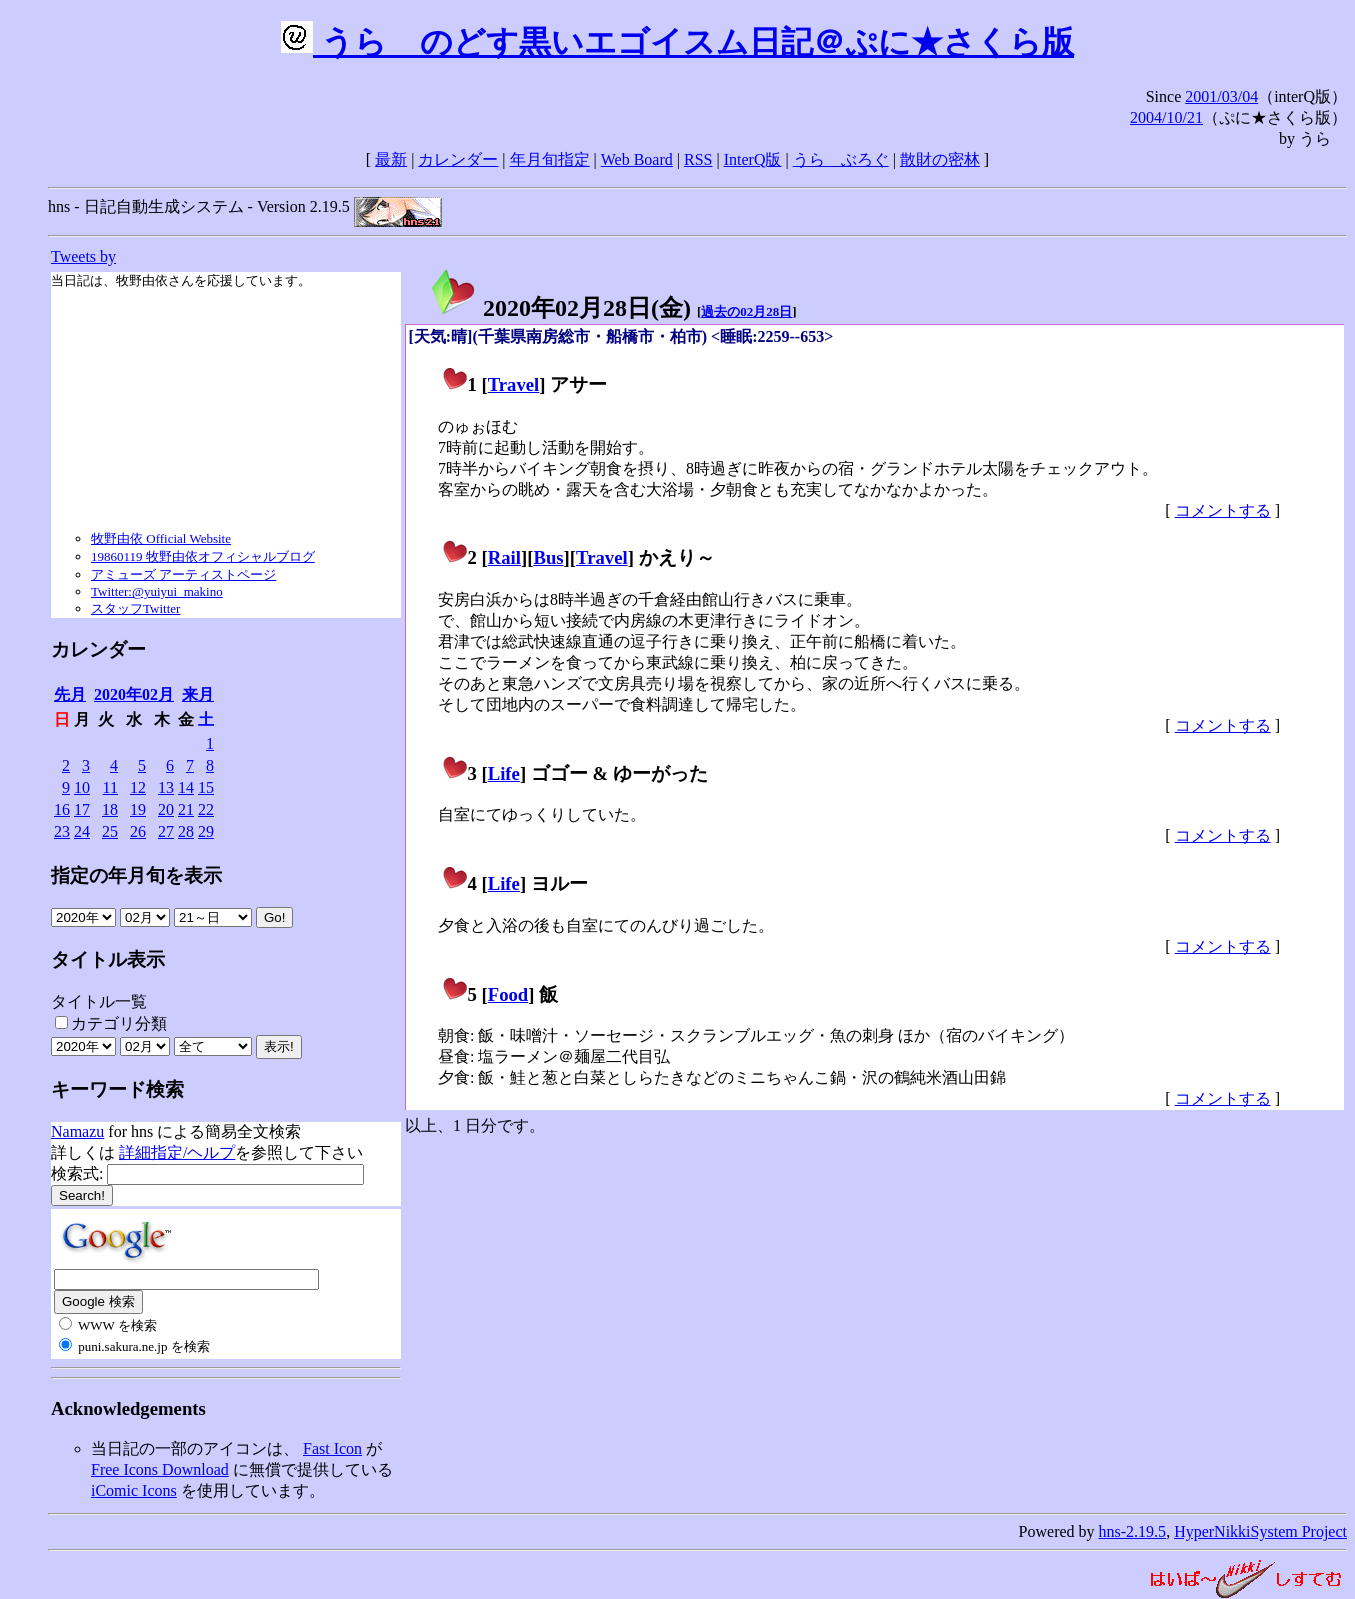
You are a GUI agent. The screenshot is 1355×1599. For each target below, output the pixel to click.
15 (206, 787)
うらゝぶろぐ (841, 159)
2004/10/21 (1166, 117)
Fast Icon (332, 1448)
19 (138, 809)
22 (206, 809)
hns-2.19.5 (1133, 1531)
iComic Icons (134, 1490)
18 (110, 809)
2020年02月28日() (560, 308)
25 (110, 831)
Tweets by (83, 256)
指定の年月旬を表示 (136, 875)
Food (508, 994)
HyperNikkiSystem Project (1260, 1531)
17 (82, 809)
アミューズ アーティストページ (183, 574)
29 (206, 831)
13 (166, 787)
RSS (698, 159)
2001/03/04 (1221, 96)
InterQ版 (753, 159)
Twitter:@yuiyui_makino (157, 591)
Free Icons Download (160, 1469)
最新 (391, 159)
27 (166, 831)
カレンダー (458, 159)
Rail (504, 557)
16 (62, 809)
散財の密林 (940, 159)
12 (138, 787)
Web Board (637, 159)
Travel (514, 384)
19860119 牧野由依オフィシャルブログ (203, 556)
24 (82, 831)
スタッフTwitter (135, 608)
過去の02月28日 (746, 311)
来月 (198, 694)
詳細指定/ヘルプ (177, 1152)
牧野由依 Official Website (161, 538)
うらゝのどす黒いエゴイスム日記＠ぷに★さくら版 (677, 42)
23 (62, 831)
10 (82, 787)
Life (504, 773)
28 (186, 831)
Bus (548, 557)
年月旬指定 (550, 159)
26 (138, 831)
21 (186, 809)
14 (186, 787)
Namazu (77, 1131)
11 (110, 787)
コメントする (1223, 510)
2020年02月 (134, 694)
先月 (70, 694)
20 (166, 809)
